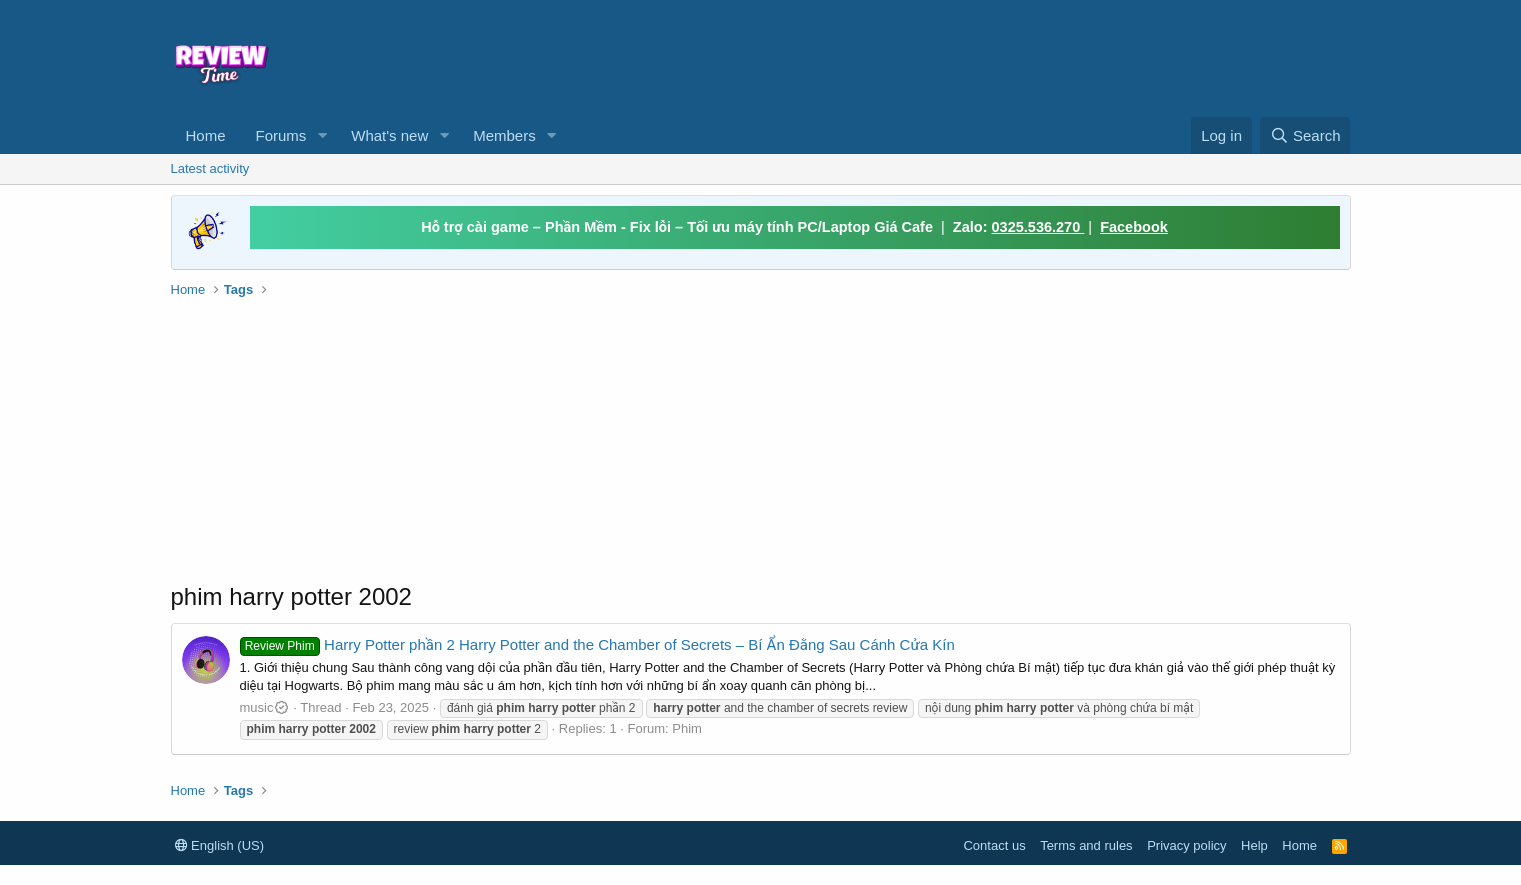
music (265, 707)
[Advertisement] (923, 56)
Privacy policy (1186, 845)
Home (206, 135)
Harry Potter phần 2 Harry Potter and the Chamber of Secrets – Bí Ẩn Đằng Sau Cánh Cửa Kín (597, 644)
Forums (281, 135)
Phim (687, 728)
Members (504, 135)
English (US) (220, 845)
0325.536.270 (1038, 227)
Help (1254, 845)
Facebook (1134, 227)
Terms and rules (1086, 845)
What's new (389, 135)
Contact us (994, 845)
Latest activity (210, 168)
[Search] (1305, 135)
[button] (322, 135)
